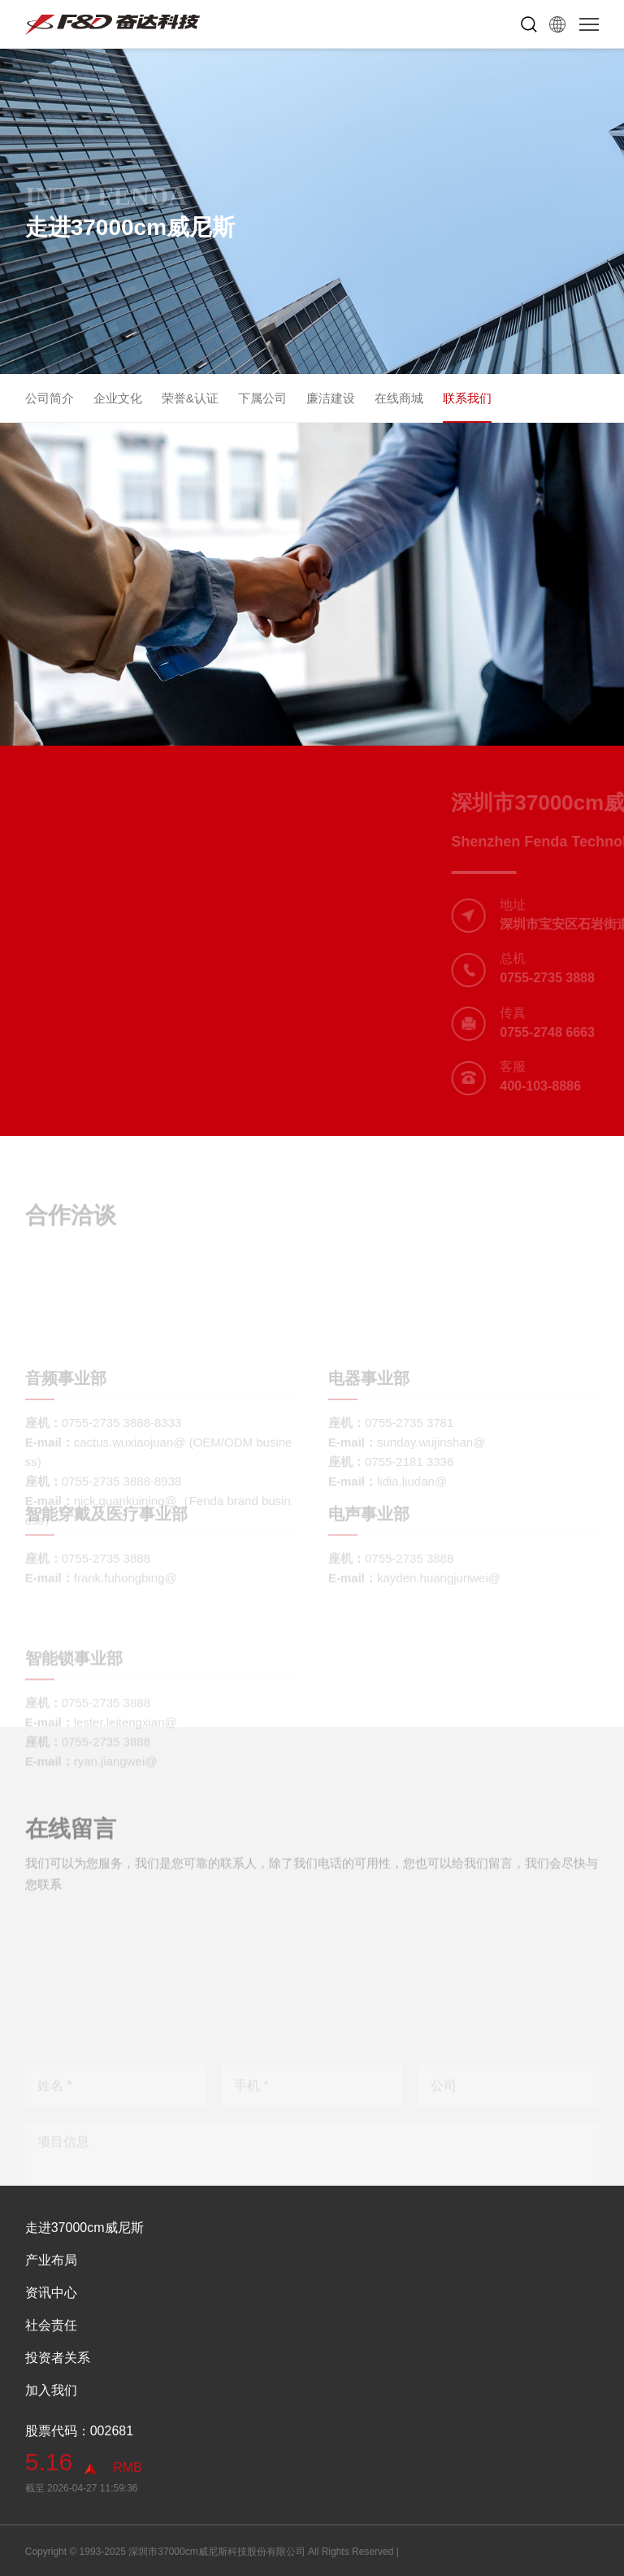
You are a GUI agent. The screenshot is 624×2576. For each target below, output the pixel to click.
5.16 (48, 2462)
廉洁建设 (330, 398)
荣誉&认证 (190, 398)
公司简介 (49, 398)
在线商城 (399, 398)
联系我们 (467, 398)
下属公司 (262, 398)
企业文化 (117, 398)
